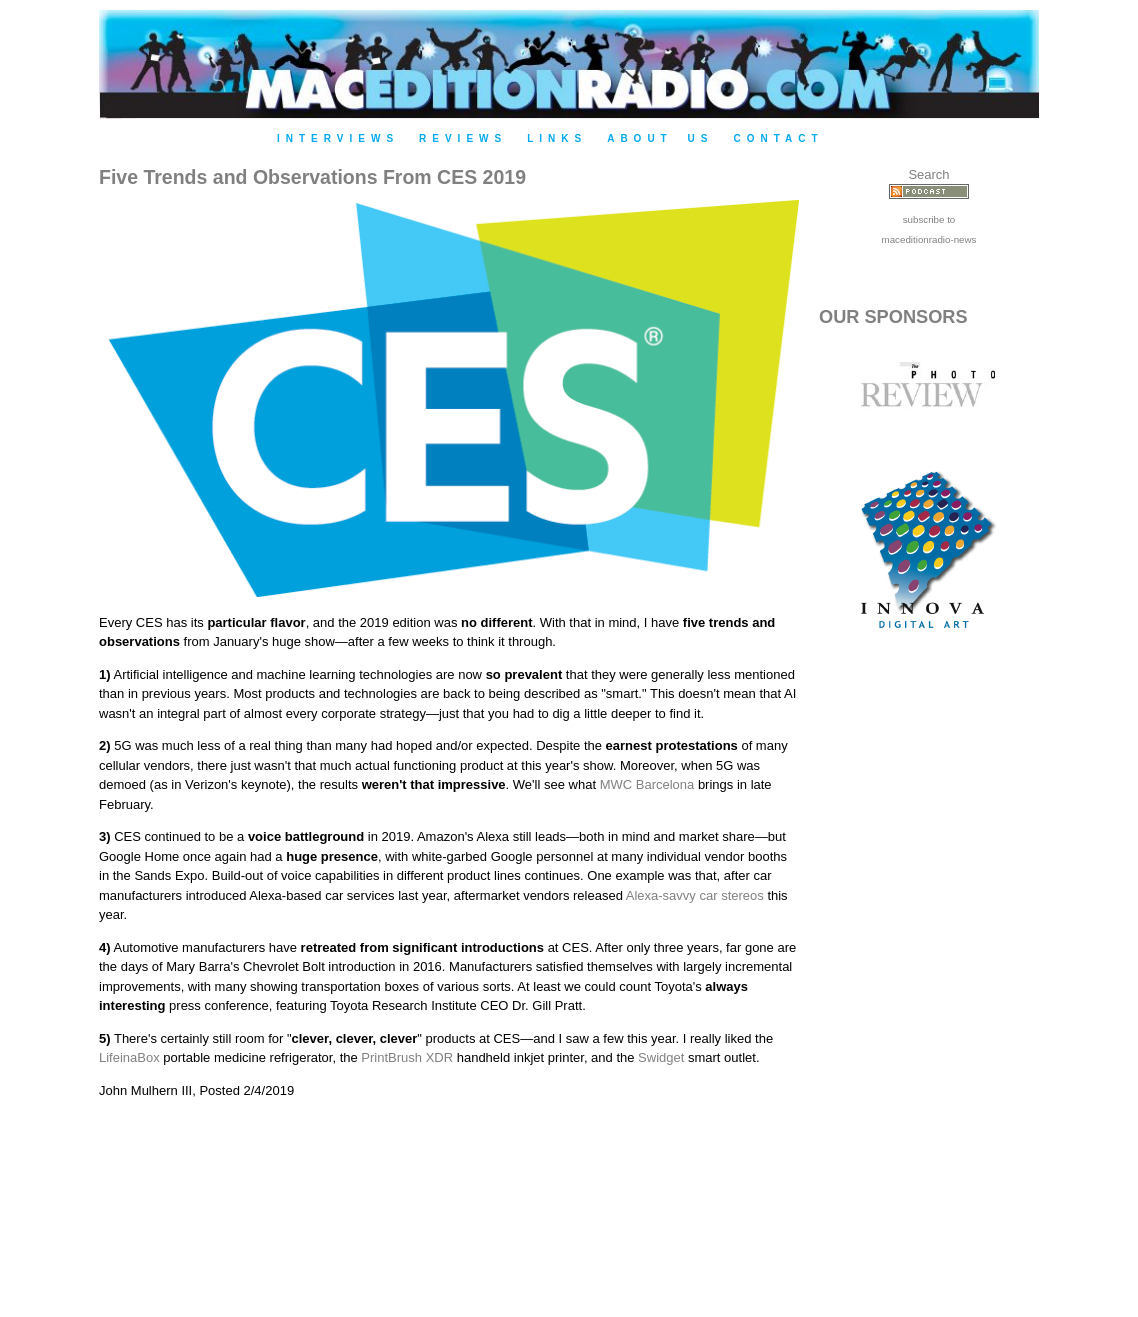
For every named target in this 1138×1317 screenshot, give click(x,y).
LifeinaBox (129, 1057)
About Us (660, 138)
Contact (778, 138)
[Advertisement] (929, 992)
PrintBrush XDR (407, 1057)
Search (928, 174)
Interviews (338, 138)
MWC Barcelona (647, 784)
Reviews (463, 138)
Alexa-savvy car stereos (695, 895)
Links (557, 138)
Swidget (661, 1057)
